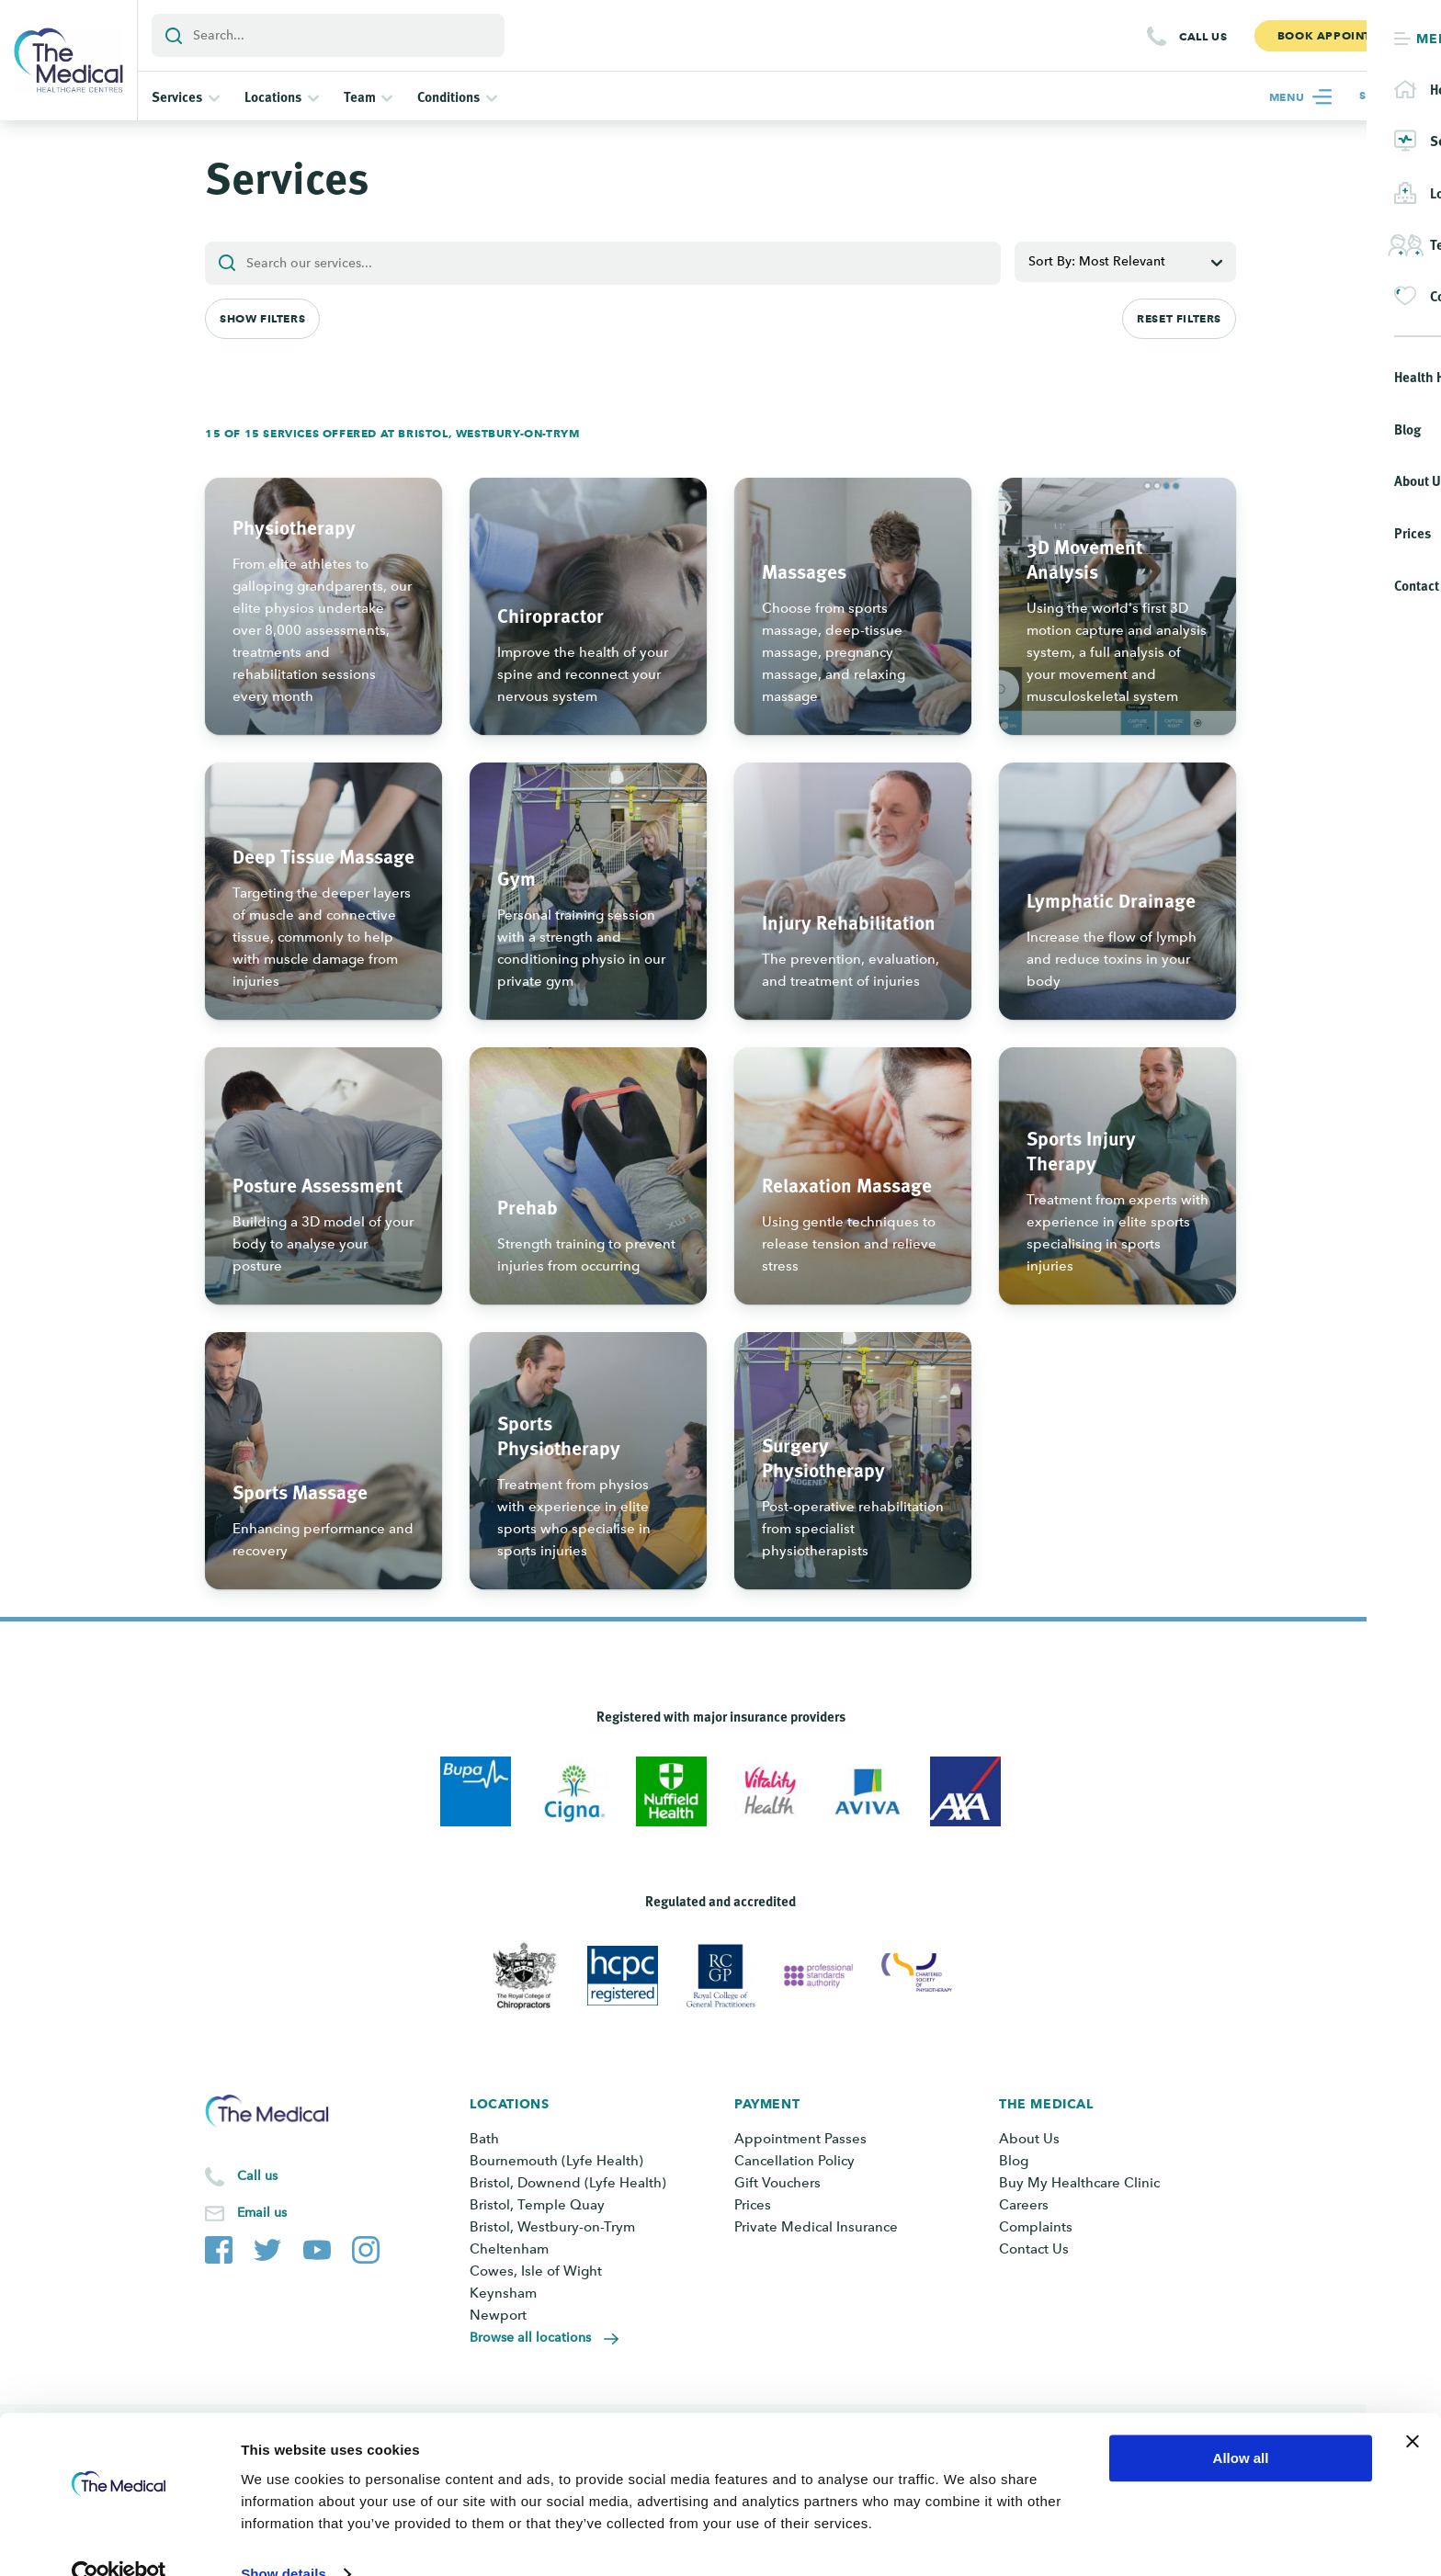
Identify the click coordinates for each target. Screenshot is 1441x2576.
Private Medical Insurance (816, 2227)
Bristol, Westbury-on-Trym (552, 2227)
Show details (283, 2540)
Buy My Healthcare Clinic (1079, 2183)
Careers (1024, 2205)
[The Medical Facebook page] (219, 2246)
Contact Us (1034, 2249)
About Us (1029, 2138)
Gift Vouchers (777, 2183)
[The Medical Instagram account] (366, 2246)
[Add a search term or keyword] (328, 35)
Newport (498, 2315)
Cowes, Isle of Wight (536, 2271)
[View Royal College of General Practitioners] (721, 1976)
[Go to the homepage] (68, 60)
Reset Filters (1179, 318)
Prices (752, 2205)
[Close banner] (1412, 2407)
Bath (484, 2138)
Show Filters (262, 318)
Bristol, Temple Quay (537, 2205)
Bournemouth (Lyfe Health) (556, 2160)
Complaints (1035, 2227)
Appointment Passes (800, 2138)
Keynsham (503, 2293)
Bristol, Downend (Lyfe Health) (568, 2183)
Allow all (1241, 2424)
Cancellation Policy (794, 2160)
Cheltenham (509, 2249)
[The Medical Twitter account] (267, 2246)
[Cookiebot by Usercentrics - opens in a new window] (119, 2540)
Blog (1013, 2160)
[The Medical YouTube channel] (317, 2246)
